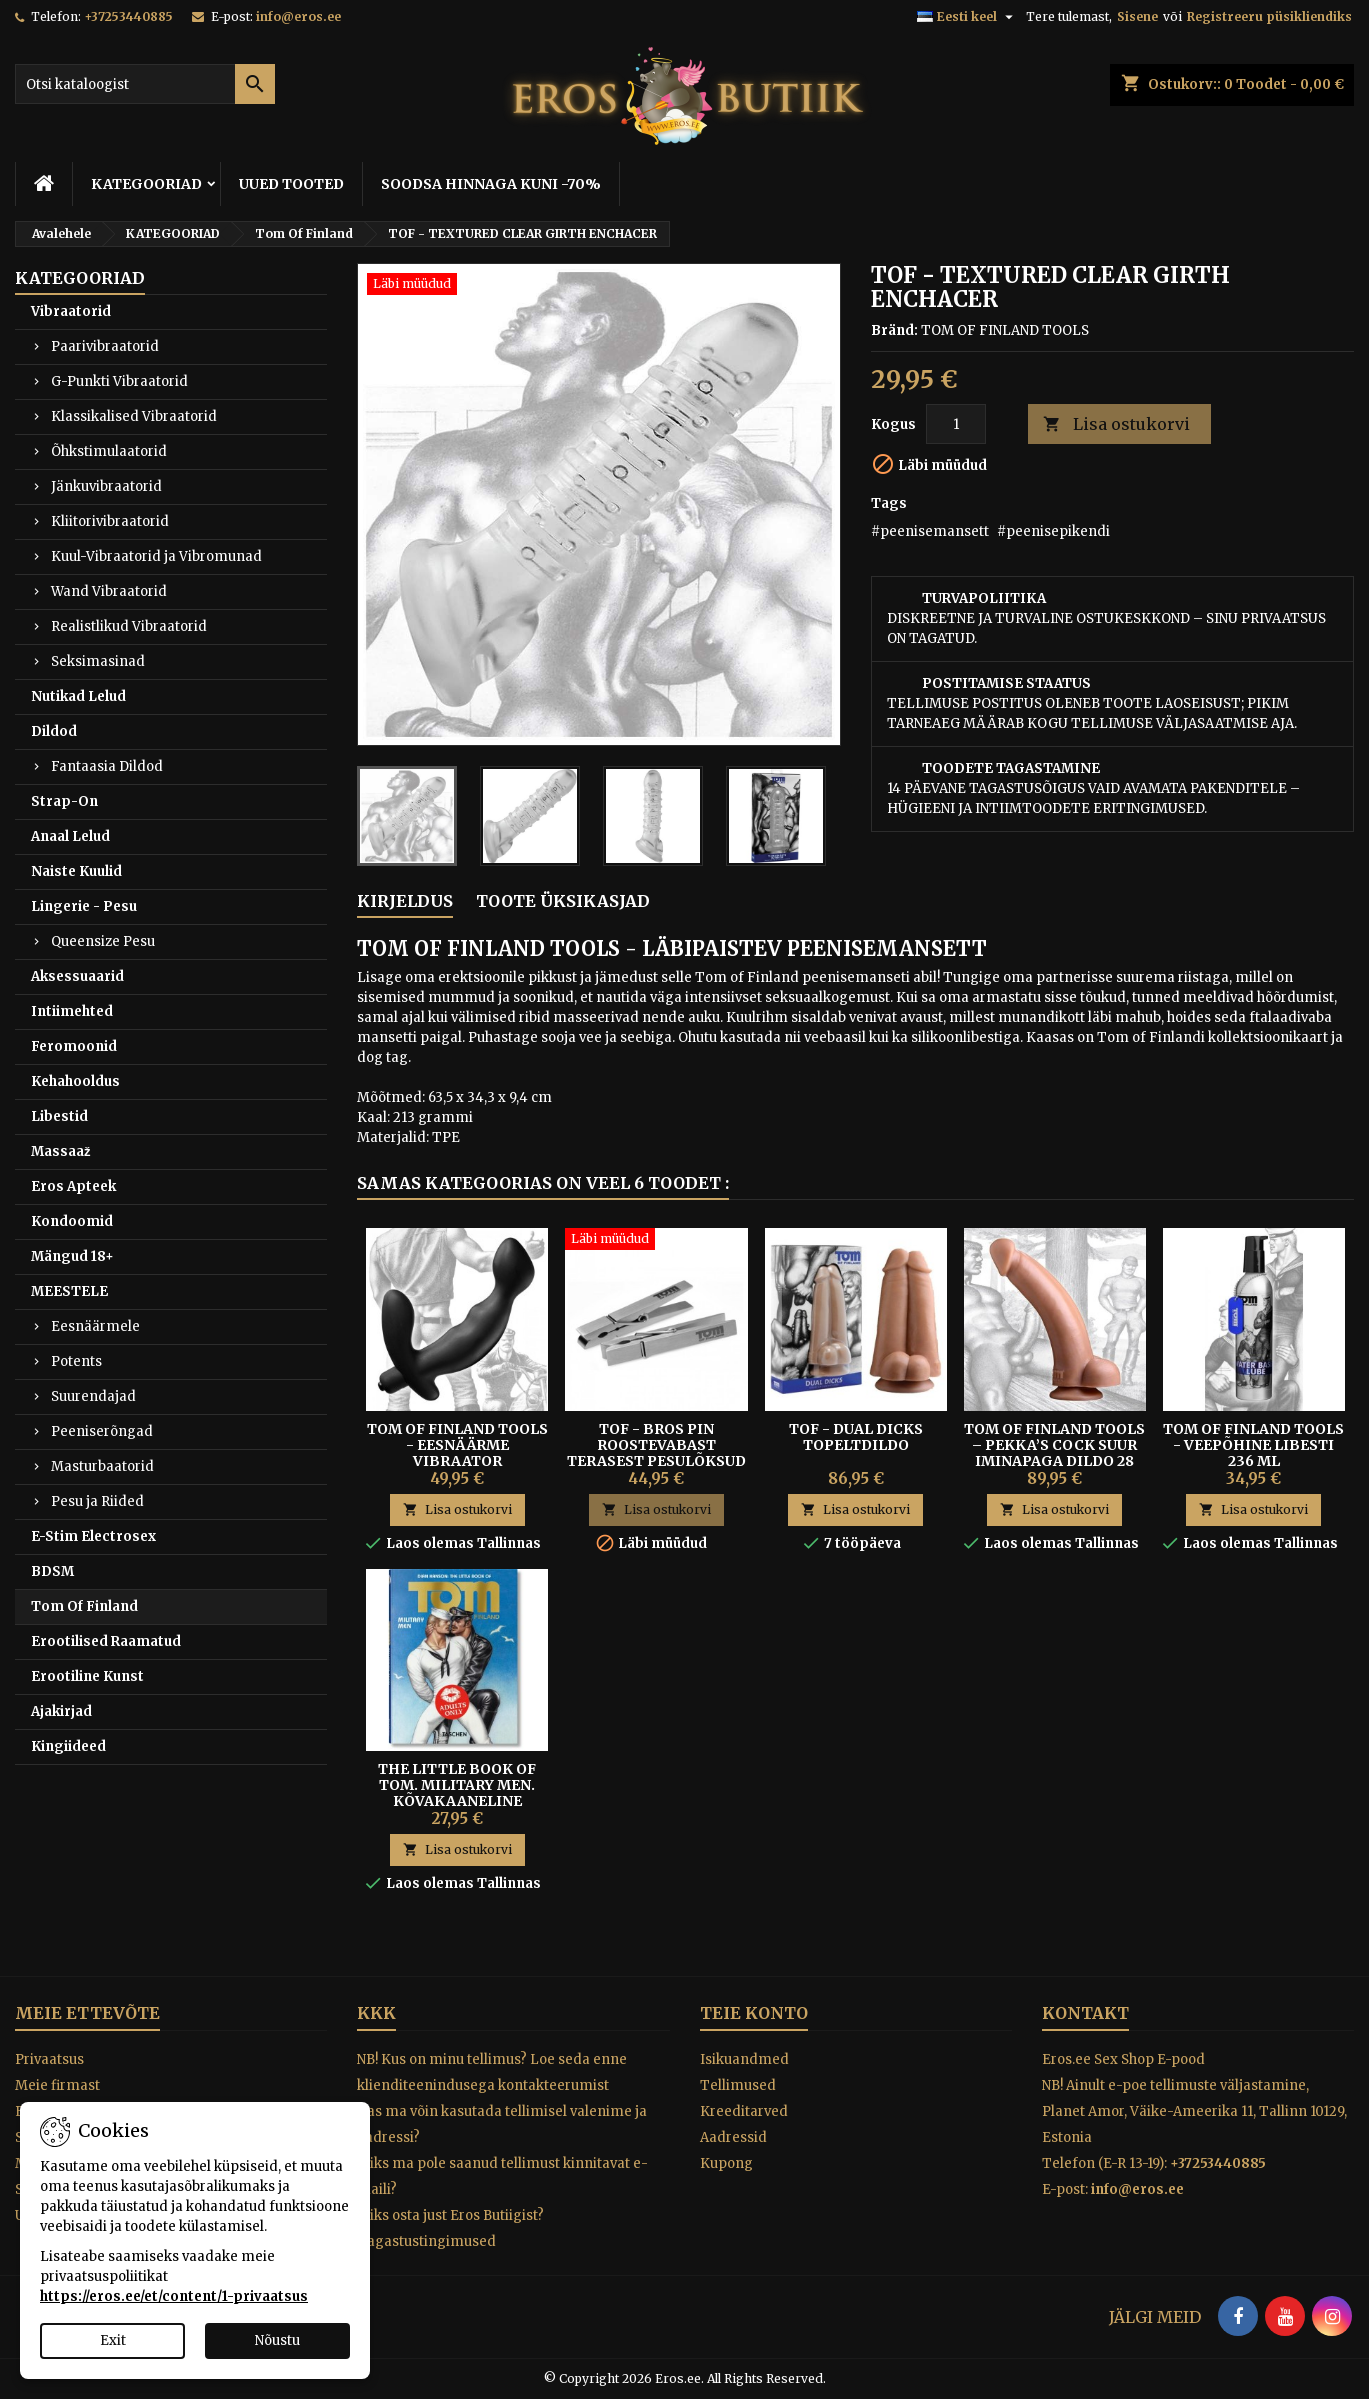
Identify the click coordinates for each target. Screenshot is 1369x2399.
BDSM (52, 1571)
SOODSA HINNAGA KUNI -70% (491, 184)
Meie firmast (57, 2085)
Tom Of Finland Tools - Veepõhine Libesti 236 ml (1253, 1445)
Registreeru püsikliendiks (1269, 16)
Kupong (726, 2163)
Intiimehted (72, 1011)
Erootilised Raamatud (106, 1641)
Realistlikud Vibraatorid (129, 626)
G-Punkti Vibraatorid (119, 381)
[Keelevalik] (967, 17)
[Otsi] (145, 84)
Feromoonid (74, 1046)
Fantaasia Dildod (107, 766)
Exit (113, 2340)
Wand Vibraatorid (109, 591)
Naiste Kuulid (76, 871)
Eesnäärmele (95, 1326)
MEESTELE (69, 1291)
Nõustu (277, 2340)
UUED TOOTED (291, 184)
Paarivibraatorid (105, 346)
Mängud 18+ (72, 1256)
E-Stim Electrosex (93, 1536)
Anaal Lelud (70, 836)
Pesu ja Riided (97, 1501)
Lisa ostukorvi (1116, 424)
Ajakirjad (61, 1711)
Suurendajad (93, 1396)
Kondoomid (72, 1221)
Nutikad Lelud (78, 696)
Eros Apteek (73, 1186)
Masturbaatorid (102, 1466)
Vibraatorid (71, 311)
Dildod (54, 731)
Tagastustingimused (426, 2241)
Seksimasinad (98, 661)
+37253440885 (128, 16)
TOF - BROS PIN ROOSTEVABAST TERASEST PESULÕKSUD (656, 1445)
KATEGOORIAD (146, 184)
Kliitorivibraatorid (110, 521)
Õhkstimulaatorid (109, 451)
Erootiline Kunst (87, 1676)
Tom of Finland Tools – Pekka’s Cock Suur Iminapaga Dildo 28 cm (1054, 1453)
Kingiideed (68, 1746)
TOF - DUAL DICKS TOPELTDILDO (856, 1437)
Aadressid (733, 2137)
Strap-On (64, 801)
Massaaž (61, 1151)
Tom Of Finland (84, 1606)
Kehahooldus (75, 1081)
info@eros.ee (298, 16)
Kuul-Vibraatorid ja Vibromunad (156, 556)
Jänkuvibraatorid (106, 486)
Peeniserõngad (102, 1431)
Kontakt (1085, 2013)
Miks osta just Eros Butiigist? (450, 2215)
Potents (76, 1361)
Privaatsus (49, 2059)
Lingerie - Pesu (84, 906)
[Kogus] (956, 424)
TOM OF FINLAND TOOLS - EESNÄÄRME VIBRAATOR (457, 1445)
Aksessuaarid (77, 976)
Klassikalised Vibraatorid (134, 416)
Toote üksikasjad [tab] (563, 901)
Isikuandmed (744, 2059)
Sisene (1137, 16)
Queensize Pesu (103, 941)
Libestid (59, 1116)
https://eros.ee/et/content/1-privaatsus (174, 2296)
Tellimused (738, 2085)
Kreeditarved (744, 2111)
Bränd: (894, 330)
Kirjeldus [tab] (405, 901)
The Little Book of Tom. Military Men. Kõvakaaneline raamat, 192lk (457, 1793)
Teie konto (754, 2013)
